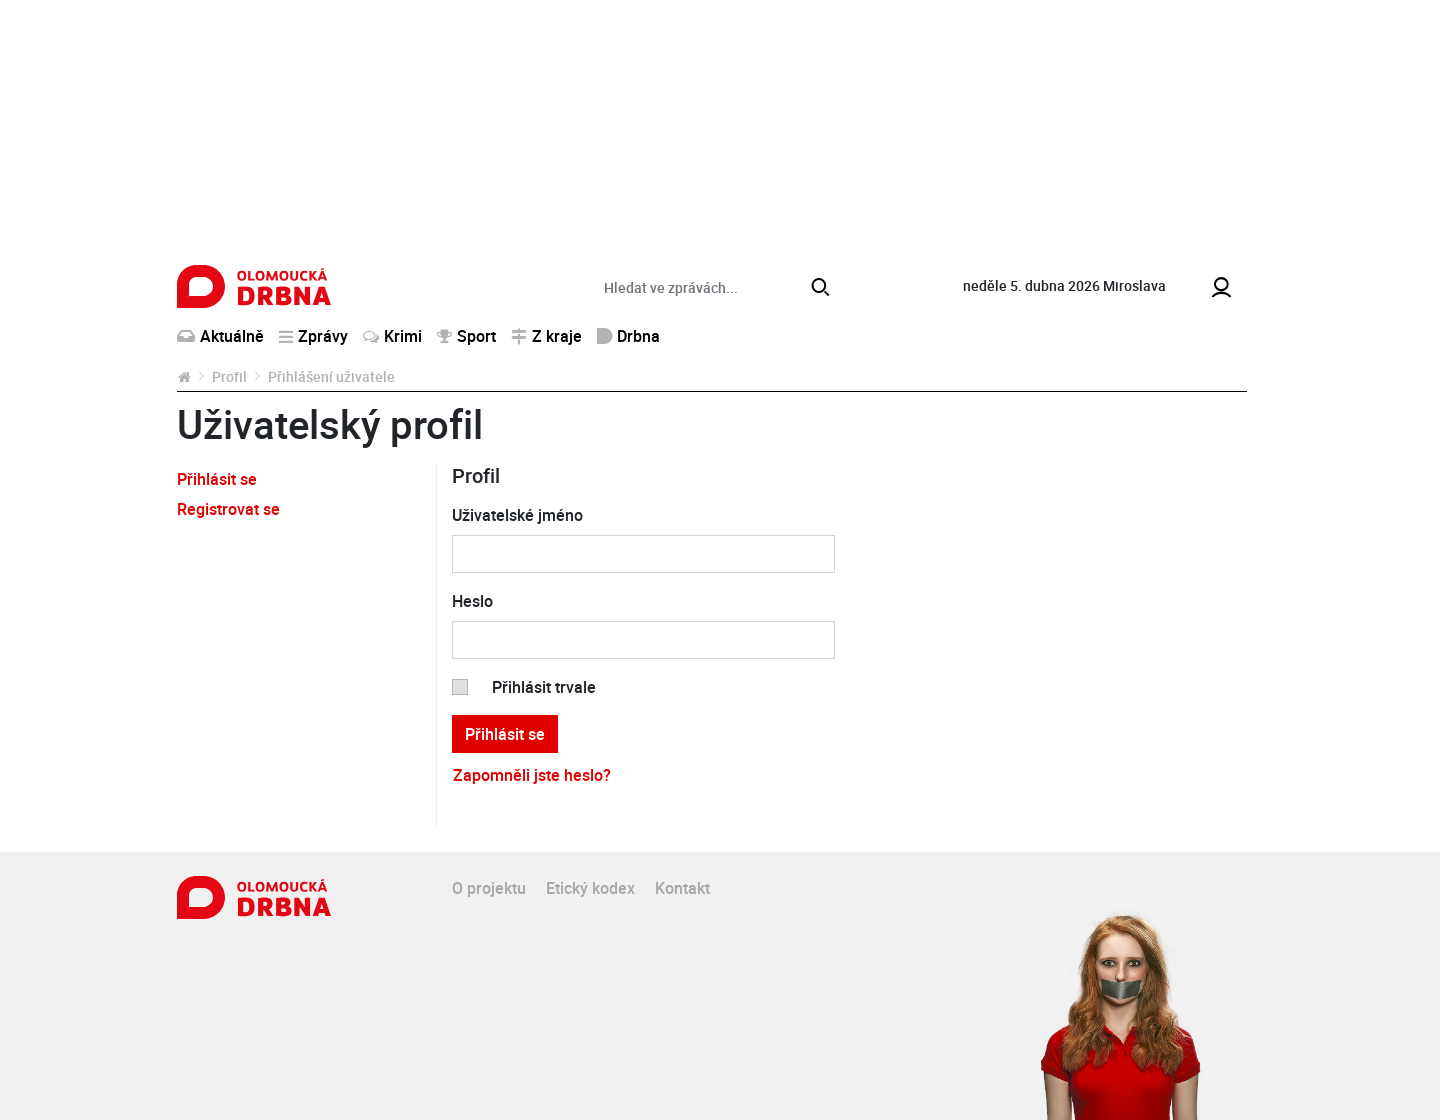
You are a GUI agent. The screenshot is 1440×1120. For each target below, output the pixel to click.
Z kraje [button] (546, 336)
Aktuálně (220, 336)
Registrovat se (228, 509)
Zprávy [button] (313, 336)
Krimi (392, 336)
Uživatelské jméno (517, 515)
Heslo (472, 601)
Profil (229, 376)
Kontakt (682, 888)
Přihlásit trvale (544, 687)
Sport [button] (466, 336)
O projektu (489, 888)
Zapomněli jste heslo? (532, 775)
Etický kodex (590, 888)
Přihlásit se (217, 479)
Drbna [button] (628, 336)
